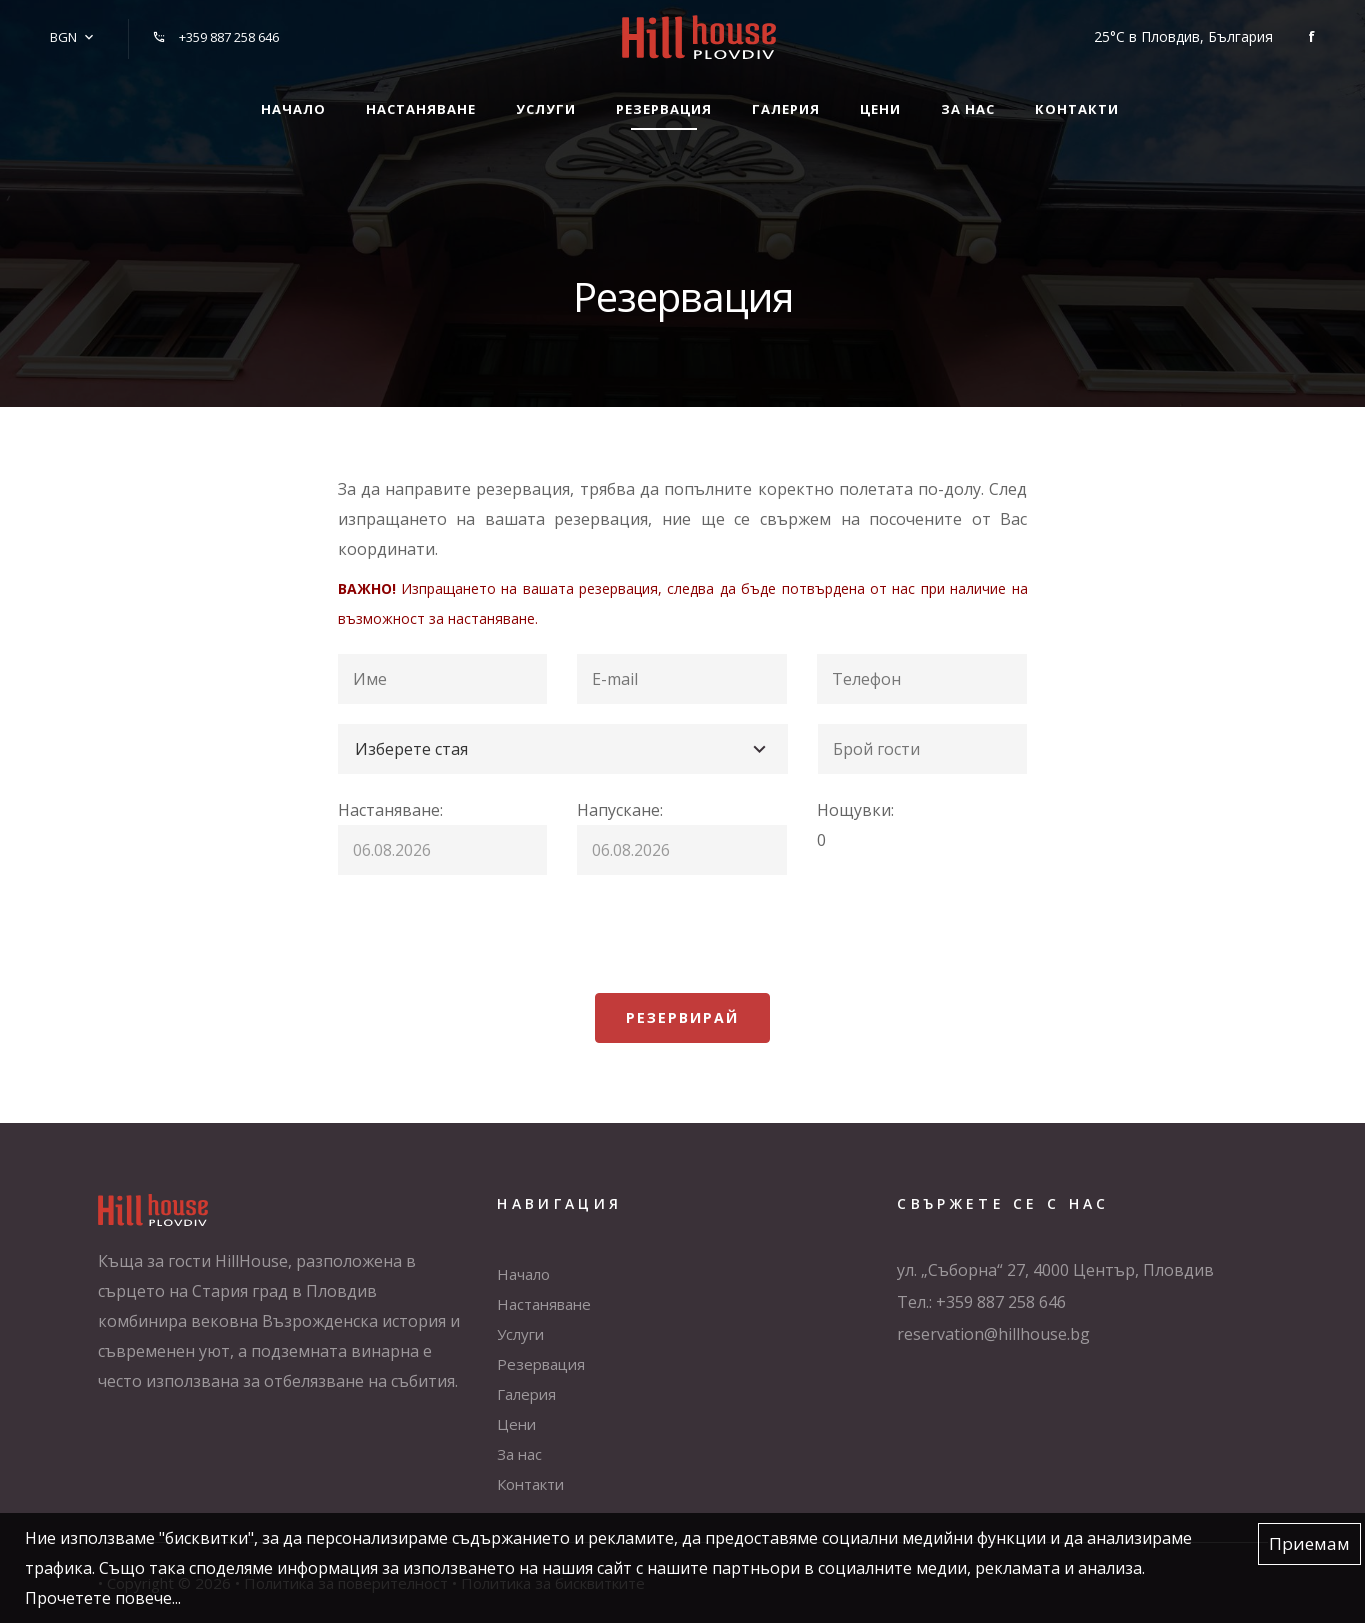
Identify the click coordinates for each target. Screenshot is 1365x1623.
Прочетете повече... (103, 1598)
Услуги (546, 109)
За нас (968, 109)
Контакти (1077, 109)
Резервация (664, 109)
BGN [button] (63, 37)
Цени (880, 109)
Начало (293, 109)
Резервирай (682, 1017)
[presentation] (490, 934)
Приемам (1309, 1543)
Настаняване (421, 109)
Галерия (786, 109)
